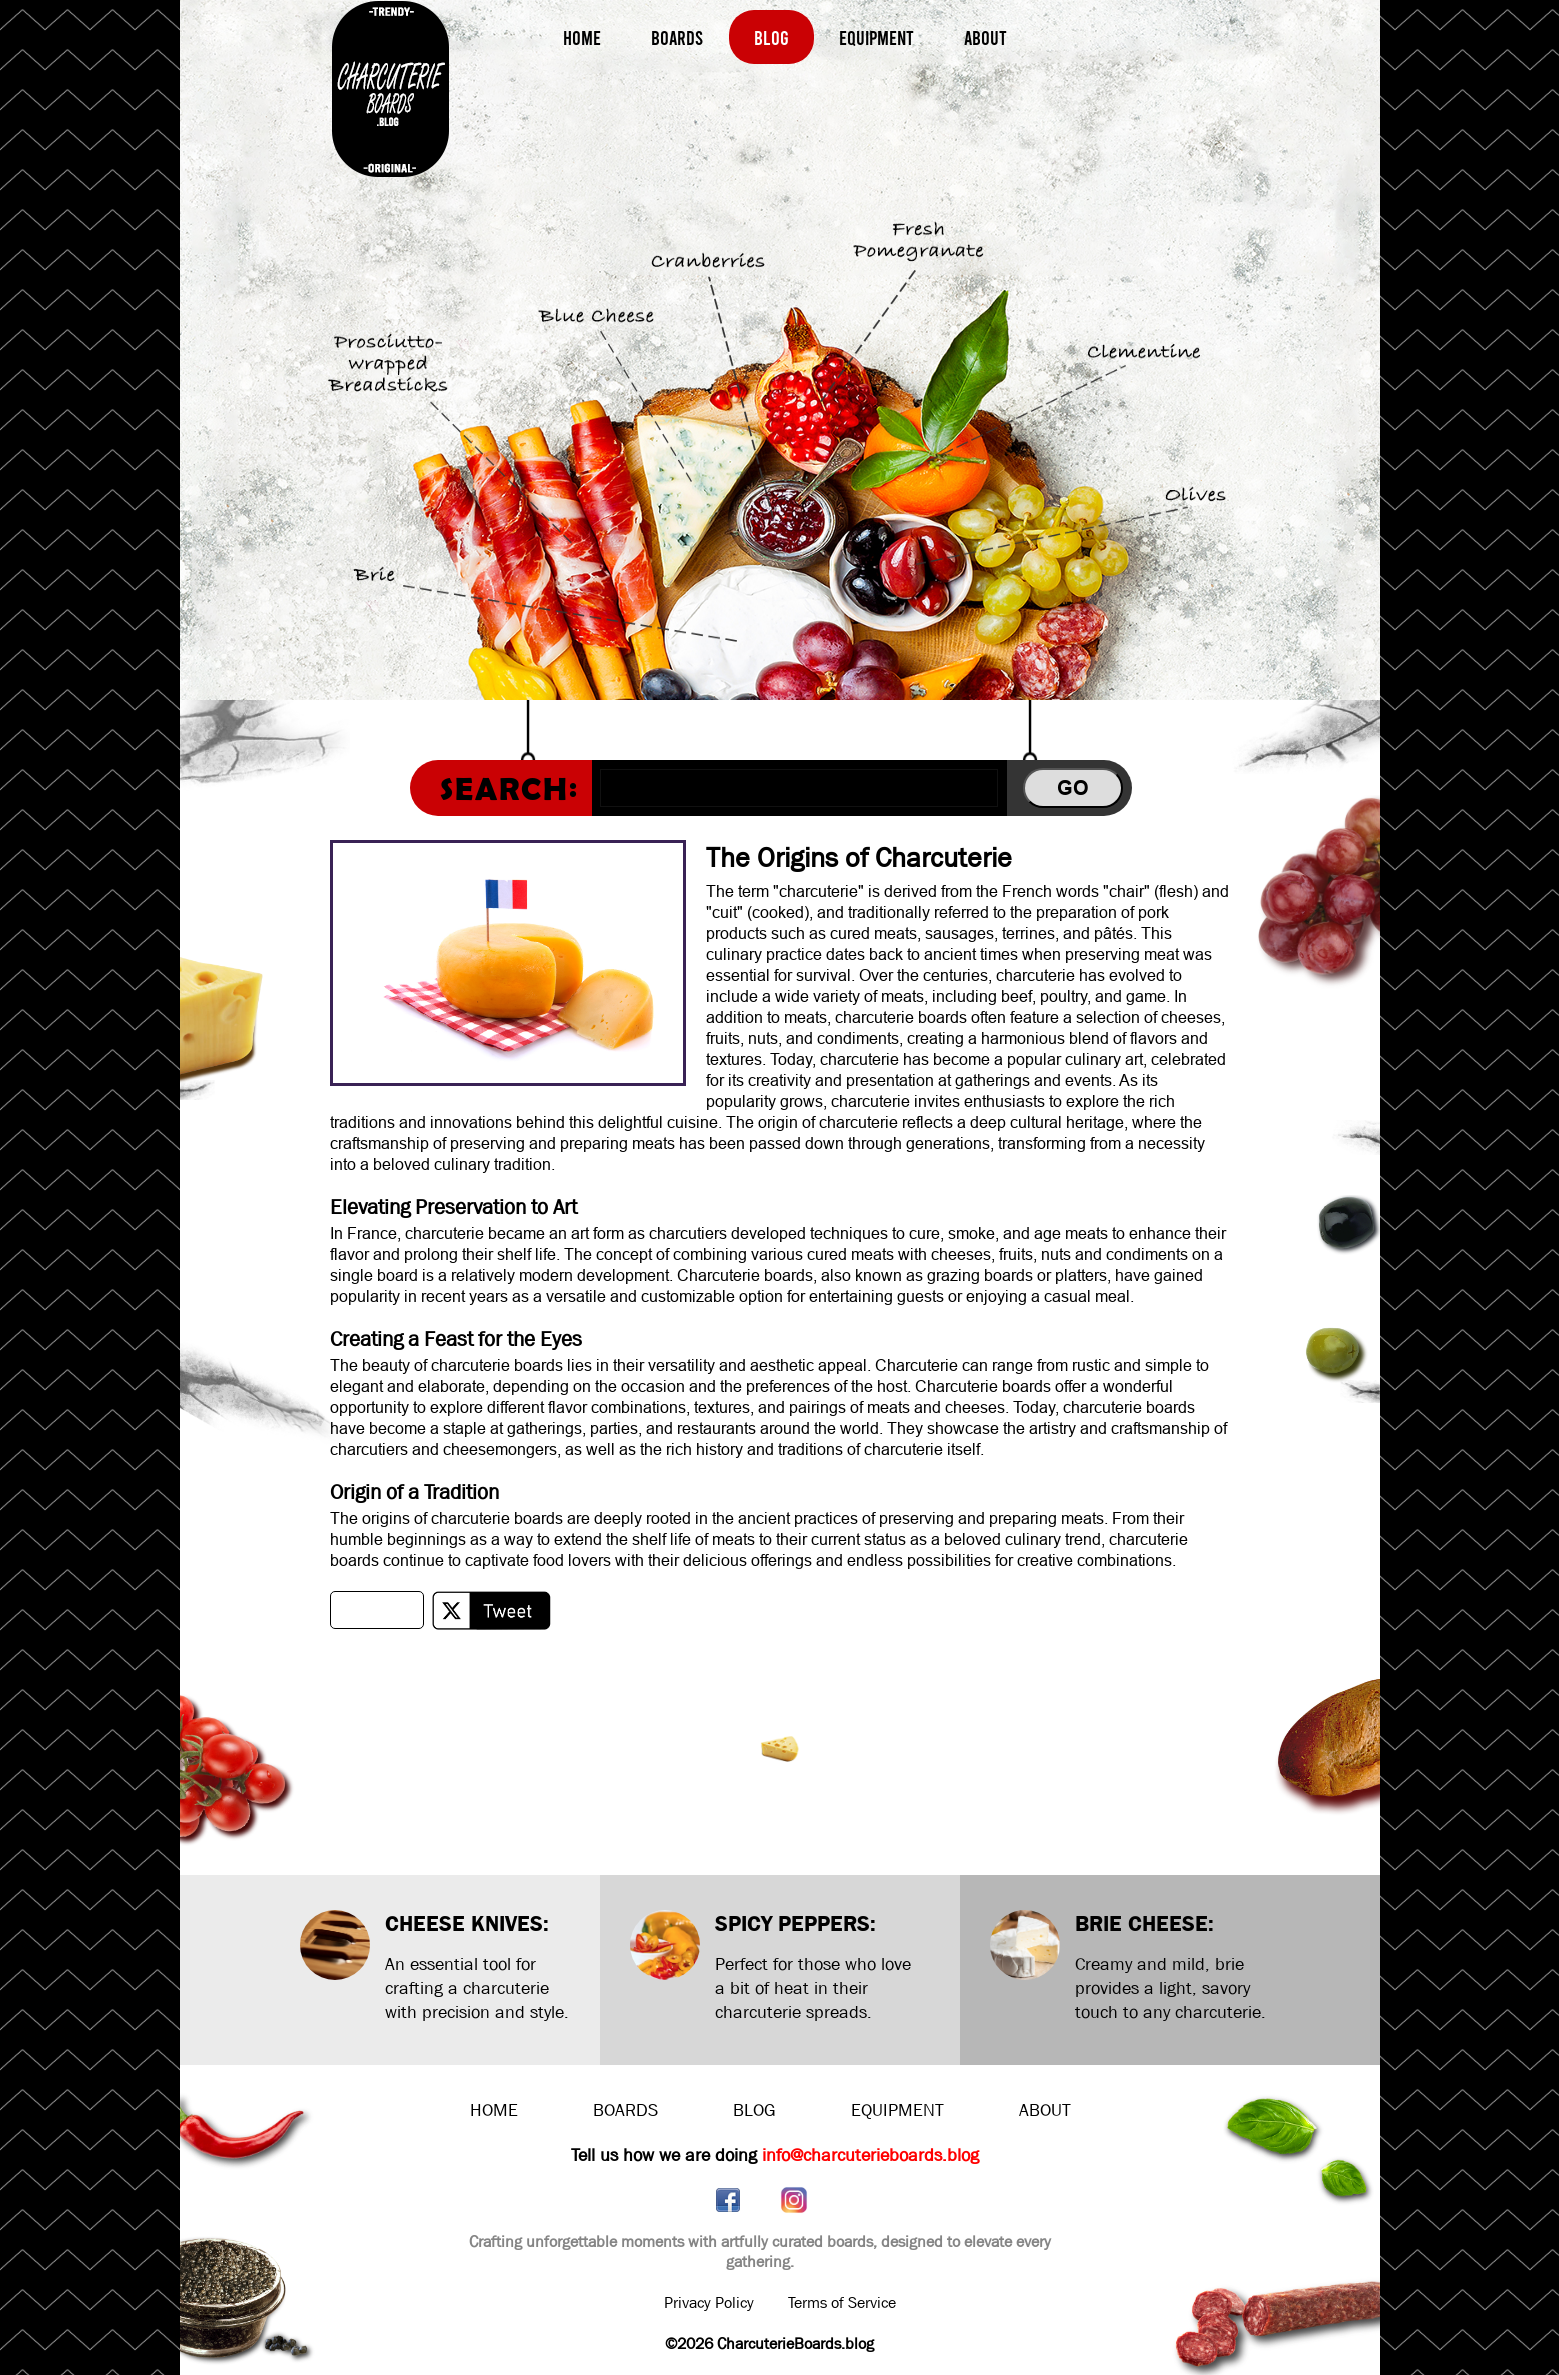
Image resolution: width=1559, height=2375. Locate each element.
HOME (494, 2110)
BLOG (754, 2110)
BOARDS (625, 2110)
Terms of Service (842, 2302)
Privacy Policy (709, 2302)
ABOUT (1045, 2110)
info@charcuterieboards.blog (870, 2155)
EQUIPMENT (897, 2110)
